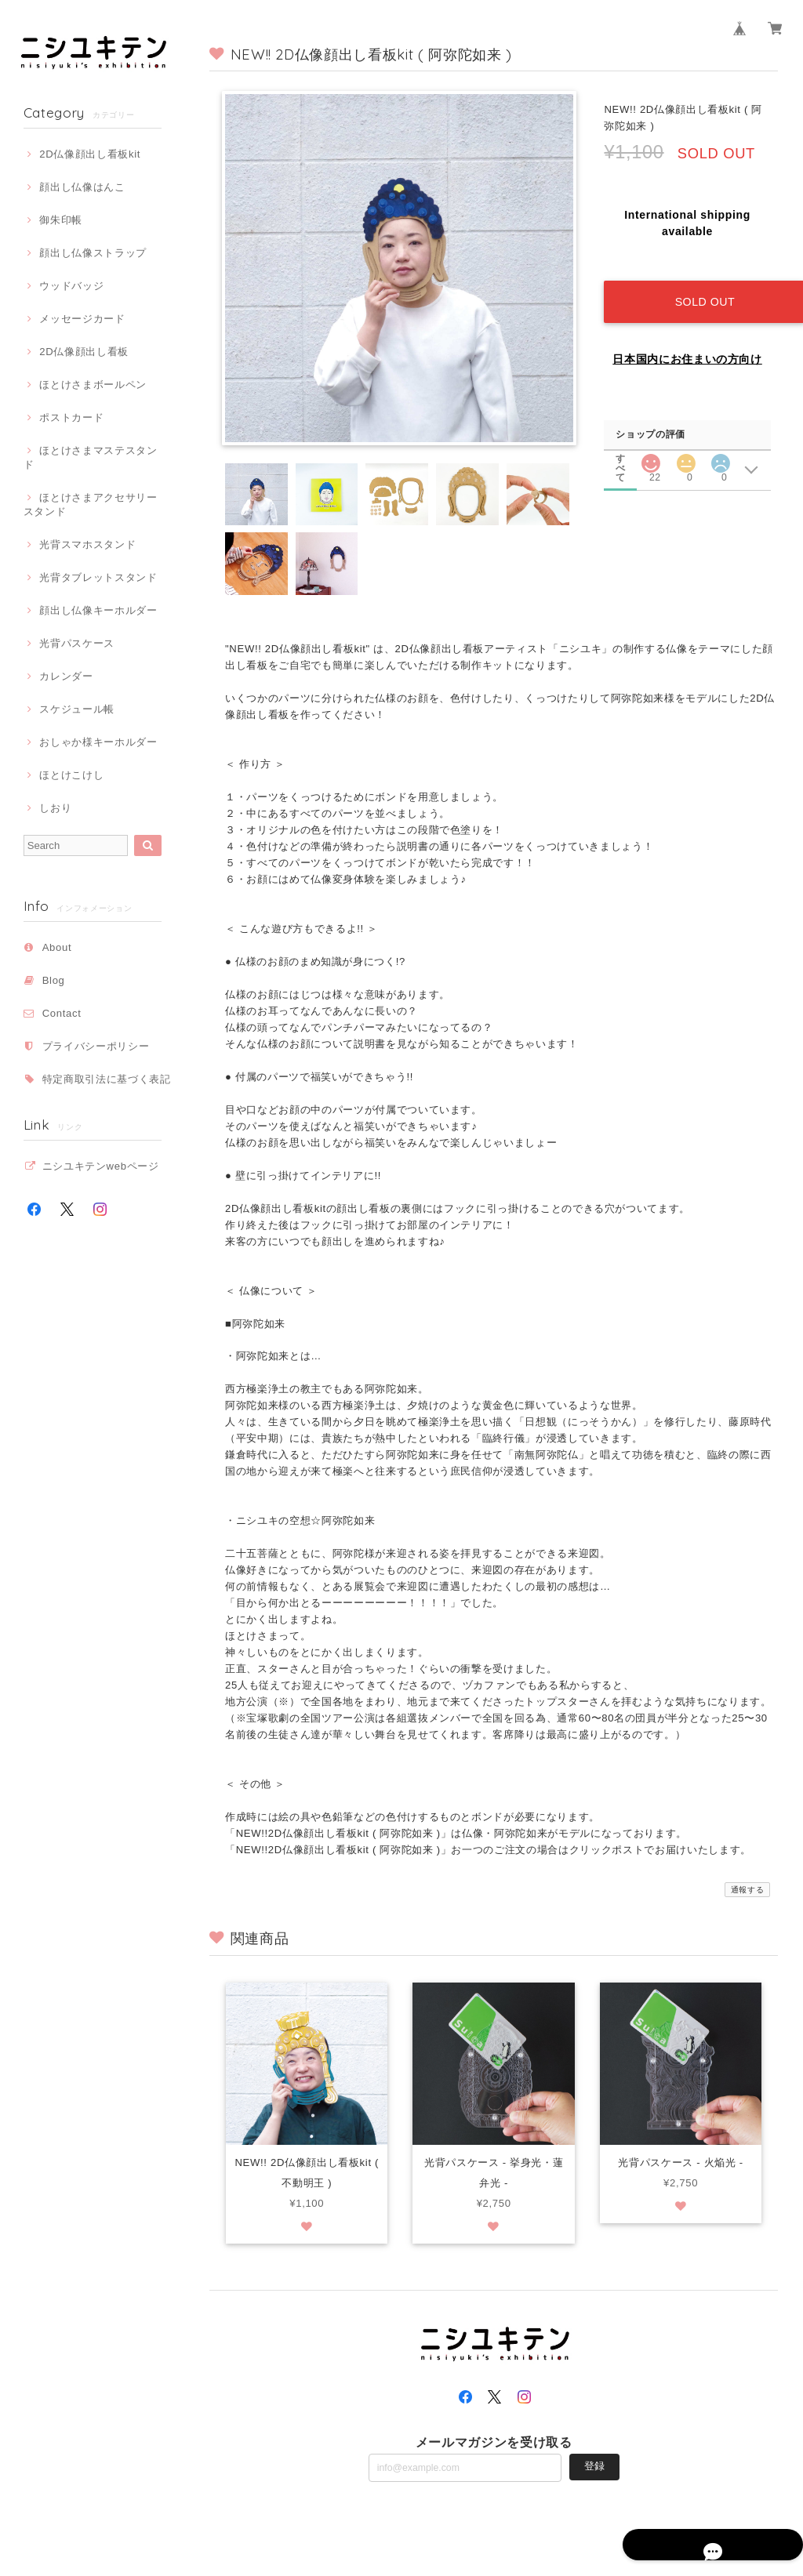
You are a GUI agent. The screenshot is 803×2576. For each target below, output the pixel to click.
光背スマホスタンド (87, 544)
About (57, 947)
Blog (53, 980)
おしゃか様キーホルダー (98, 742)
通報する (748, 1889)
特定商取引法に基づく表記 (106, 1079)
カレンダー (66, 676)
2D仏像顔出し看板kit (89, 154)
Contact (62, 1013)
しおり (55, 808)
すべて (621, 441)
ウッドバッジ (71, 286)
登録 (594, 2467)
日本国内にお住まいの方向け (687, 342)
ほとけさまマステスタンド (91, 457)
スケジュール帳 (76, 709)
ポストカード (71, 417)
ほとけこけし (71, 775)
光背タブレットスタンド (98, 577)
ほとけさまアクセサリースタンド (91, 504)
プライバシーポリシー (96, 1046)
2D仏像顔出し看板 (84, 351)
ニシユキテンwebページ (100, 1166)
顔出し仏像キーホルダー (98, 610)
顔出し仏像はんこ (82, 187)
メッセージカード (82, 319)
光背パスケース (76, 643)
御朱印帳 (60, 220)
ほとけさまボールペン (93, 384)
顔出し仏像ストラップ (93, 253)
